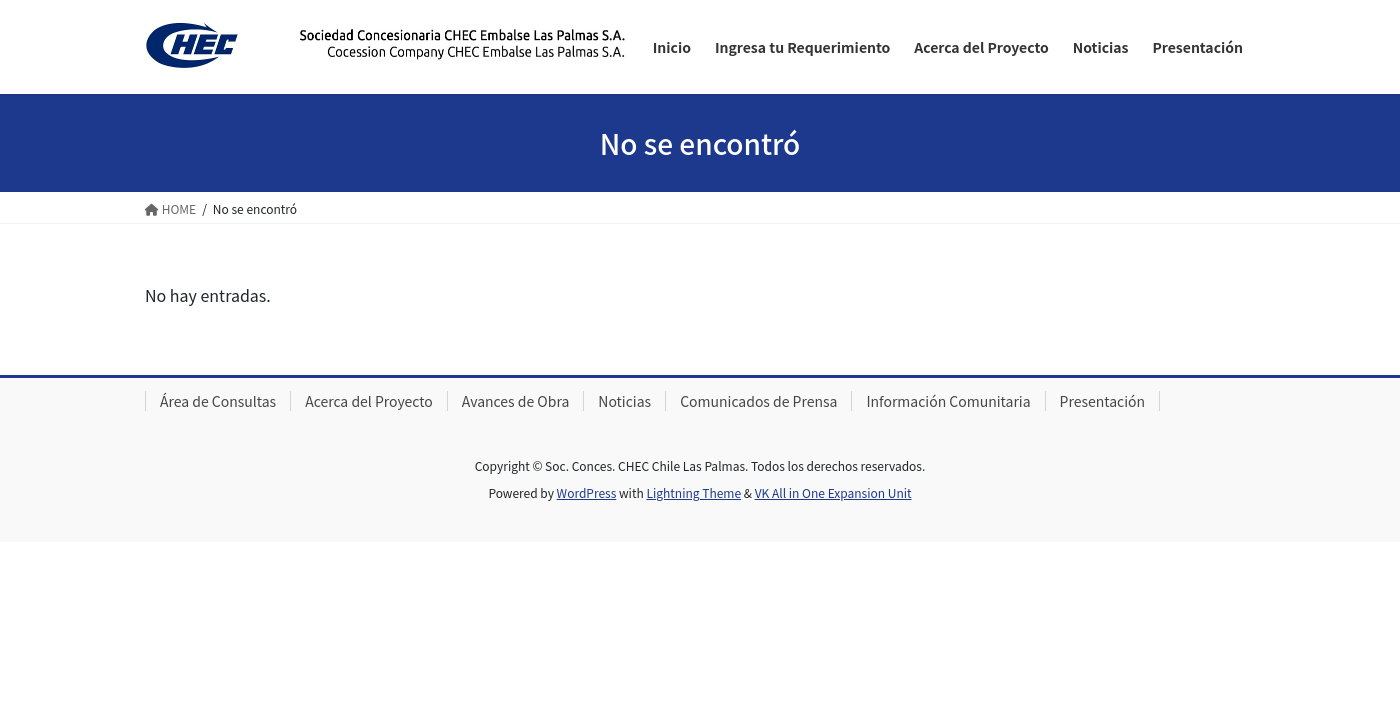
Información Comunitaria (948, 401)
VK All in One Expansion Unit (833, 492)
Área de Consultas (218, 401)
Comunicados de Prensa (758, 401)
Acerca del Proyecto (369, 401)
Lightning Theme (693, 492)
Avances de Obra (515, 401)
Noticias (624, 401)
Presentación (1103, 401)
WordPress (587, 492)
